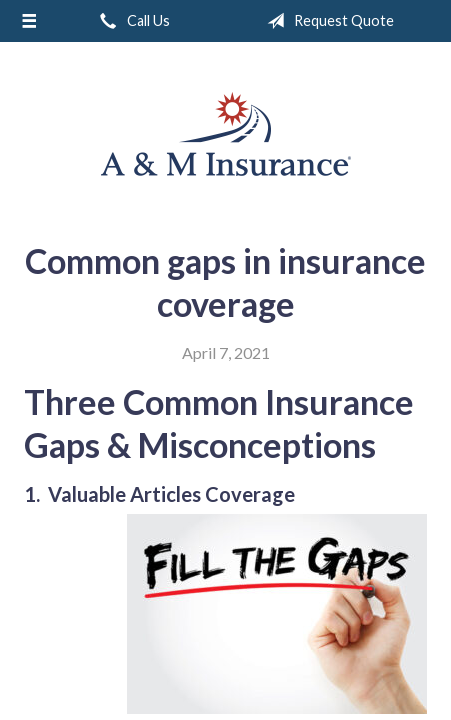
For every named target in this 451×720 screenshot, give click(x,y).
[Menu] (29, 21)
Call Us (131, 21)
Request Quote (326, 21)
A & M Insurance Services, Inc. (226, 134)
